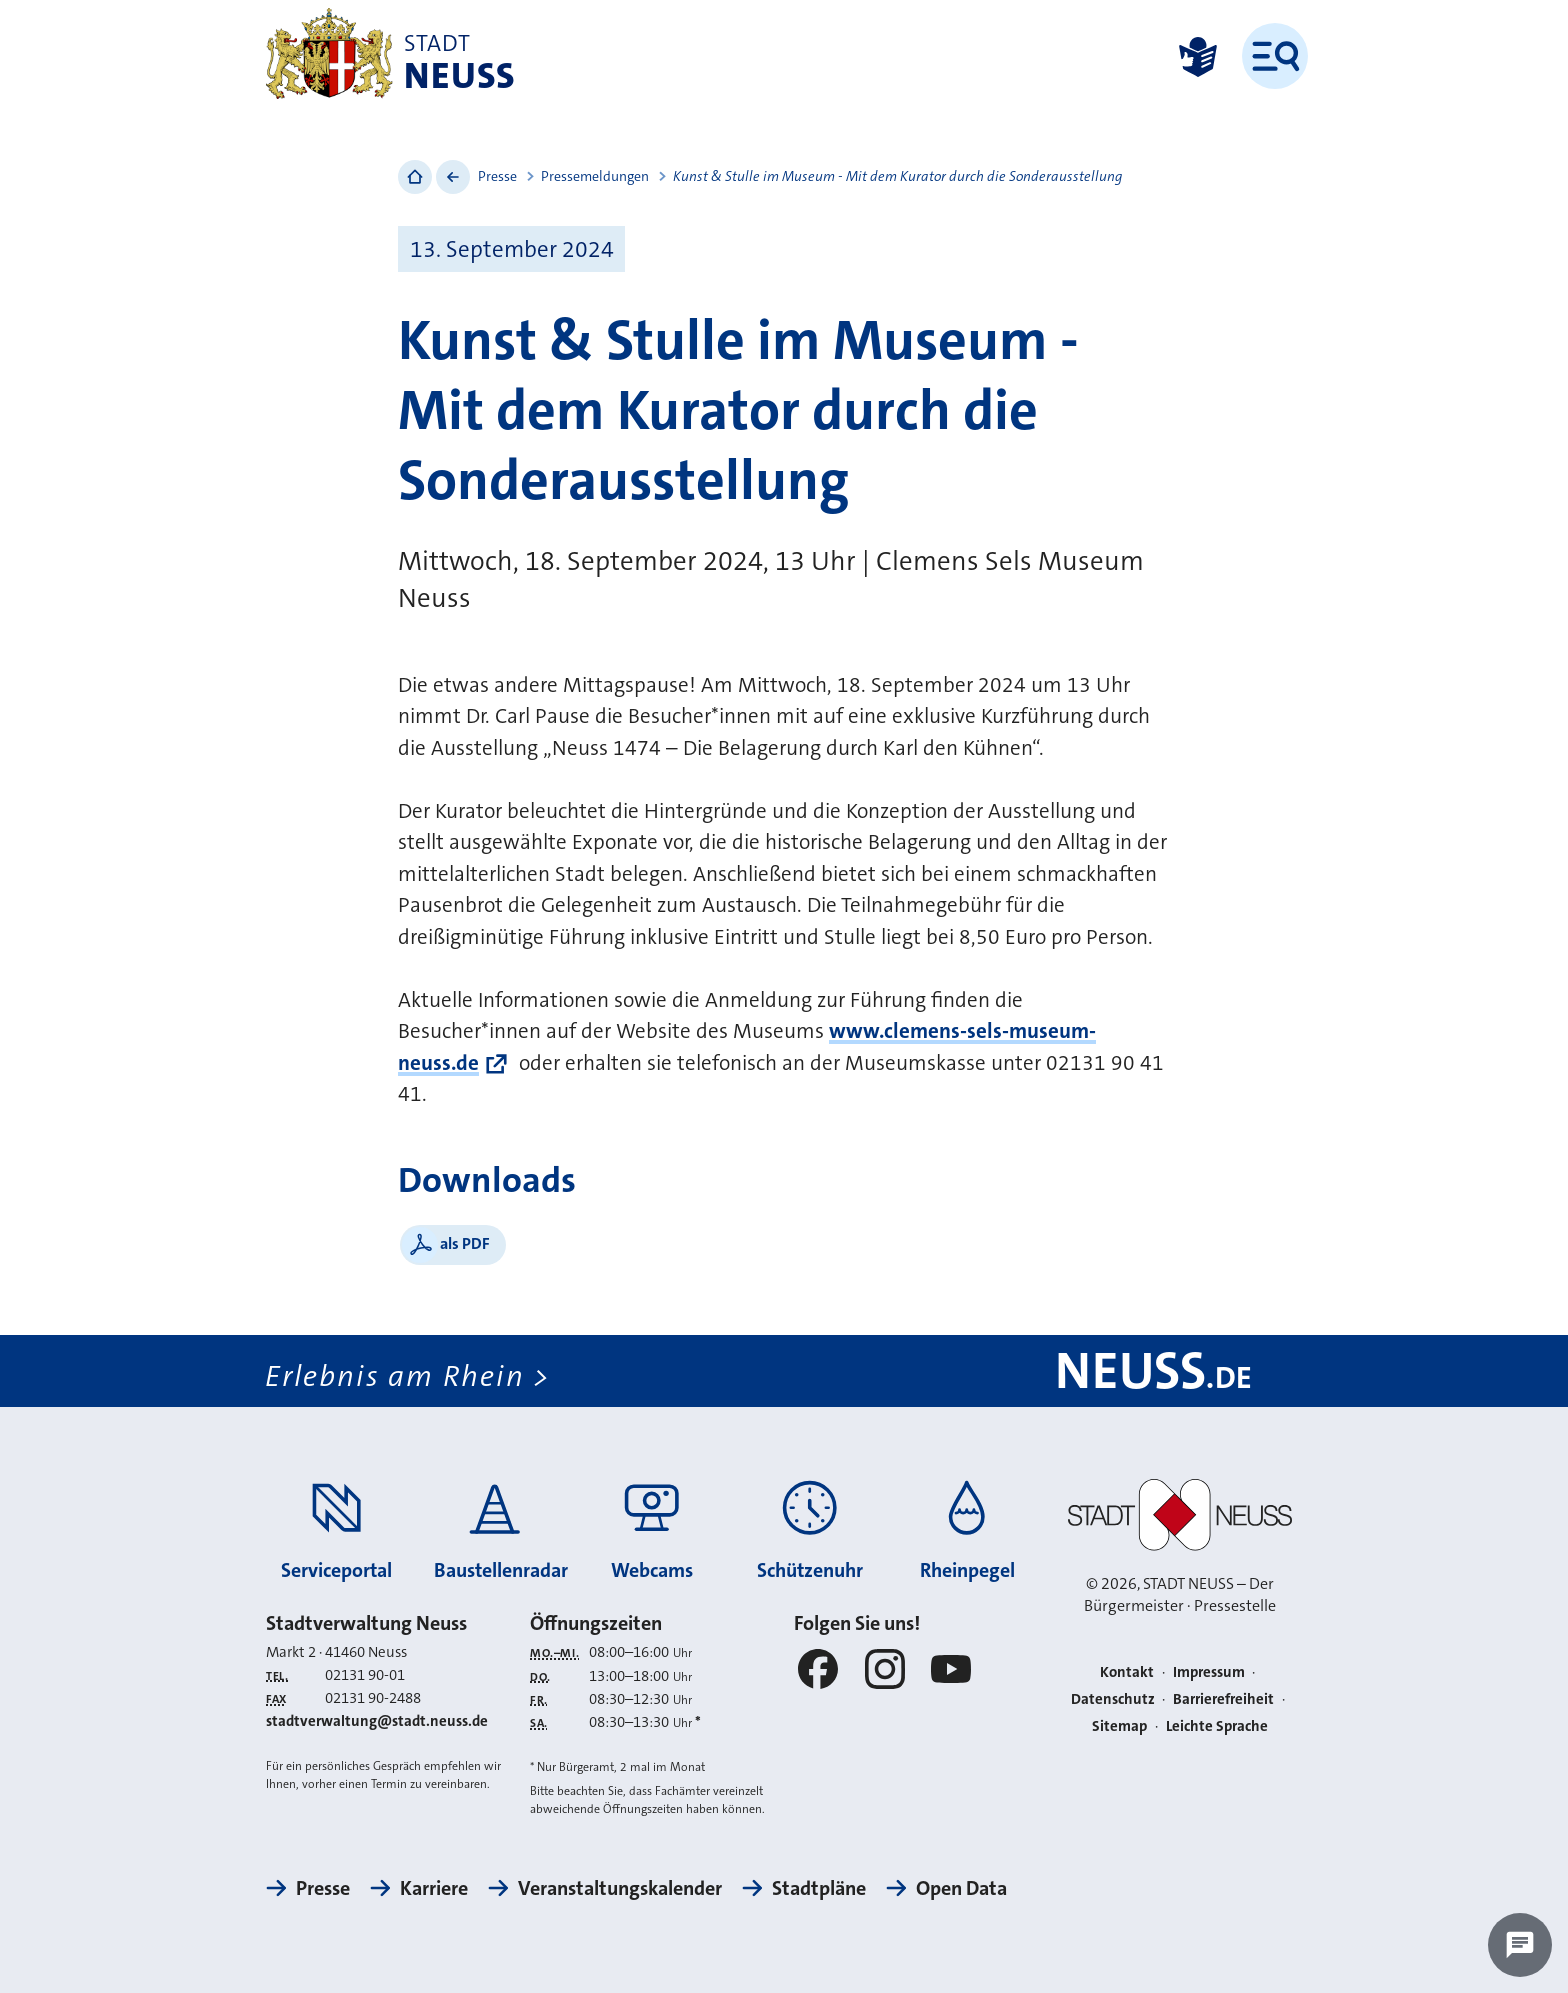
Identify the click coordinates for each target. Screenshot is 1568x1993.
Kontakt (1127, 1672)
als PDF (465, 1243)
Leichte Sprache (1217, 1726)
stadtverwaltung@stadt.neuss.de (377, 1722)
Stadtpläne (819, 1888)
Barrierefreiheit (1223, 1699)
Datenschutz (1113, 1699)
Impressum (1209, 1672)
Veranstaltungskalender (620, 1888)
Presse (497, 176)
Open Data (961, 1888)
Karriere (434, 1888)
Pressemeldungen (595, 176)
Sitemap (1119, 1726)
